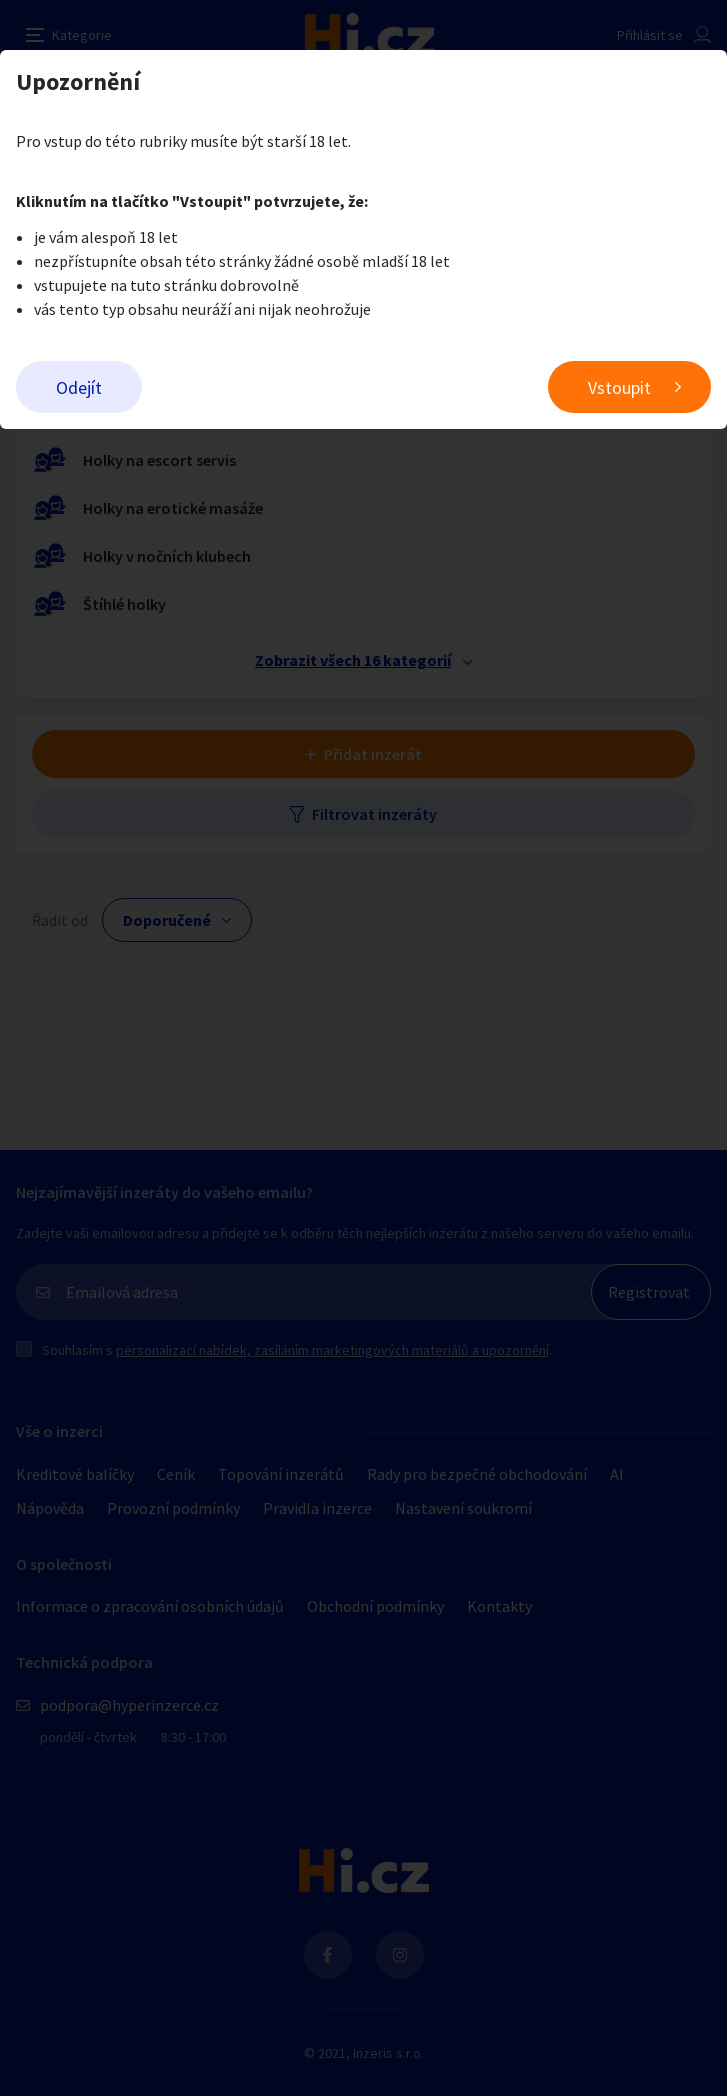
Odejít (79, 387)
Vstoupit (619, 387)
